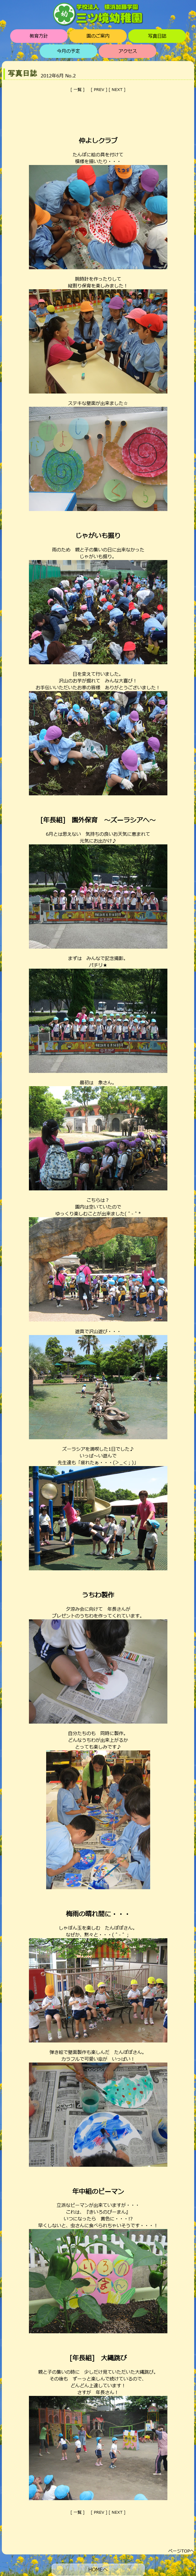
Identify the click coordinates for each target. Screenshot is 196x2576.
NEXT (117, 90)
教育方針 (39, 36)
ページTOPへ (181, 2551)
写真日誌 (157, 36)
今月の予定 (68, 51)
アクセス (127, 51)
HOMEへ (98, 2570)
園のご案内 (98, 36)
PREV (99, 90)
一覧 (78, 90)
